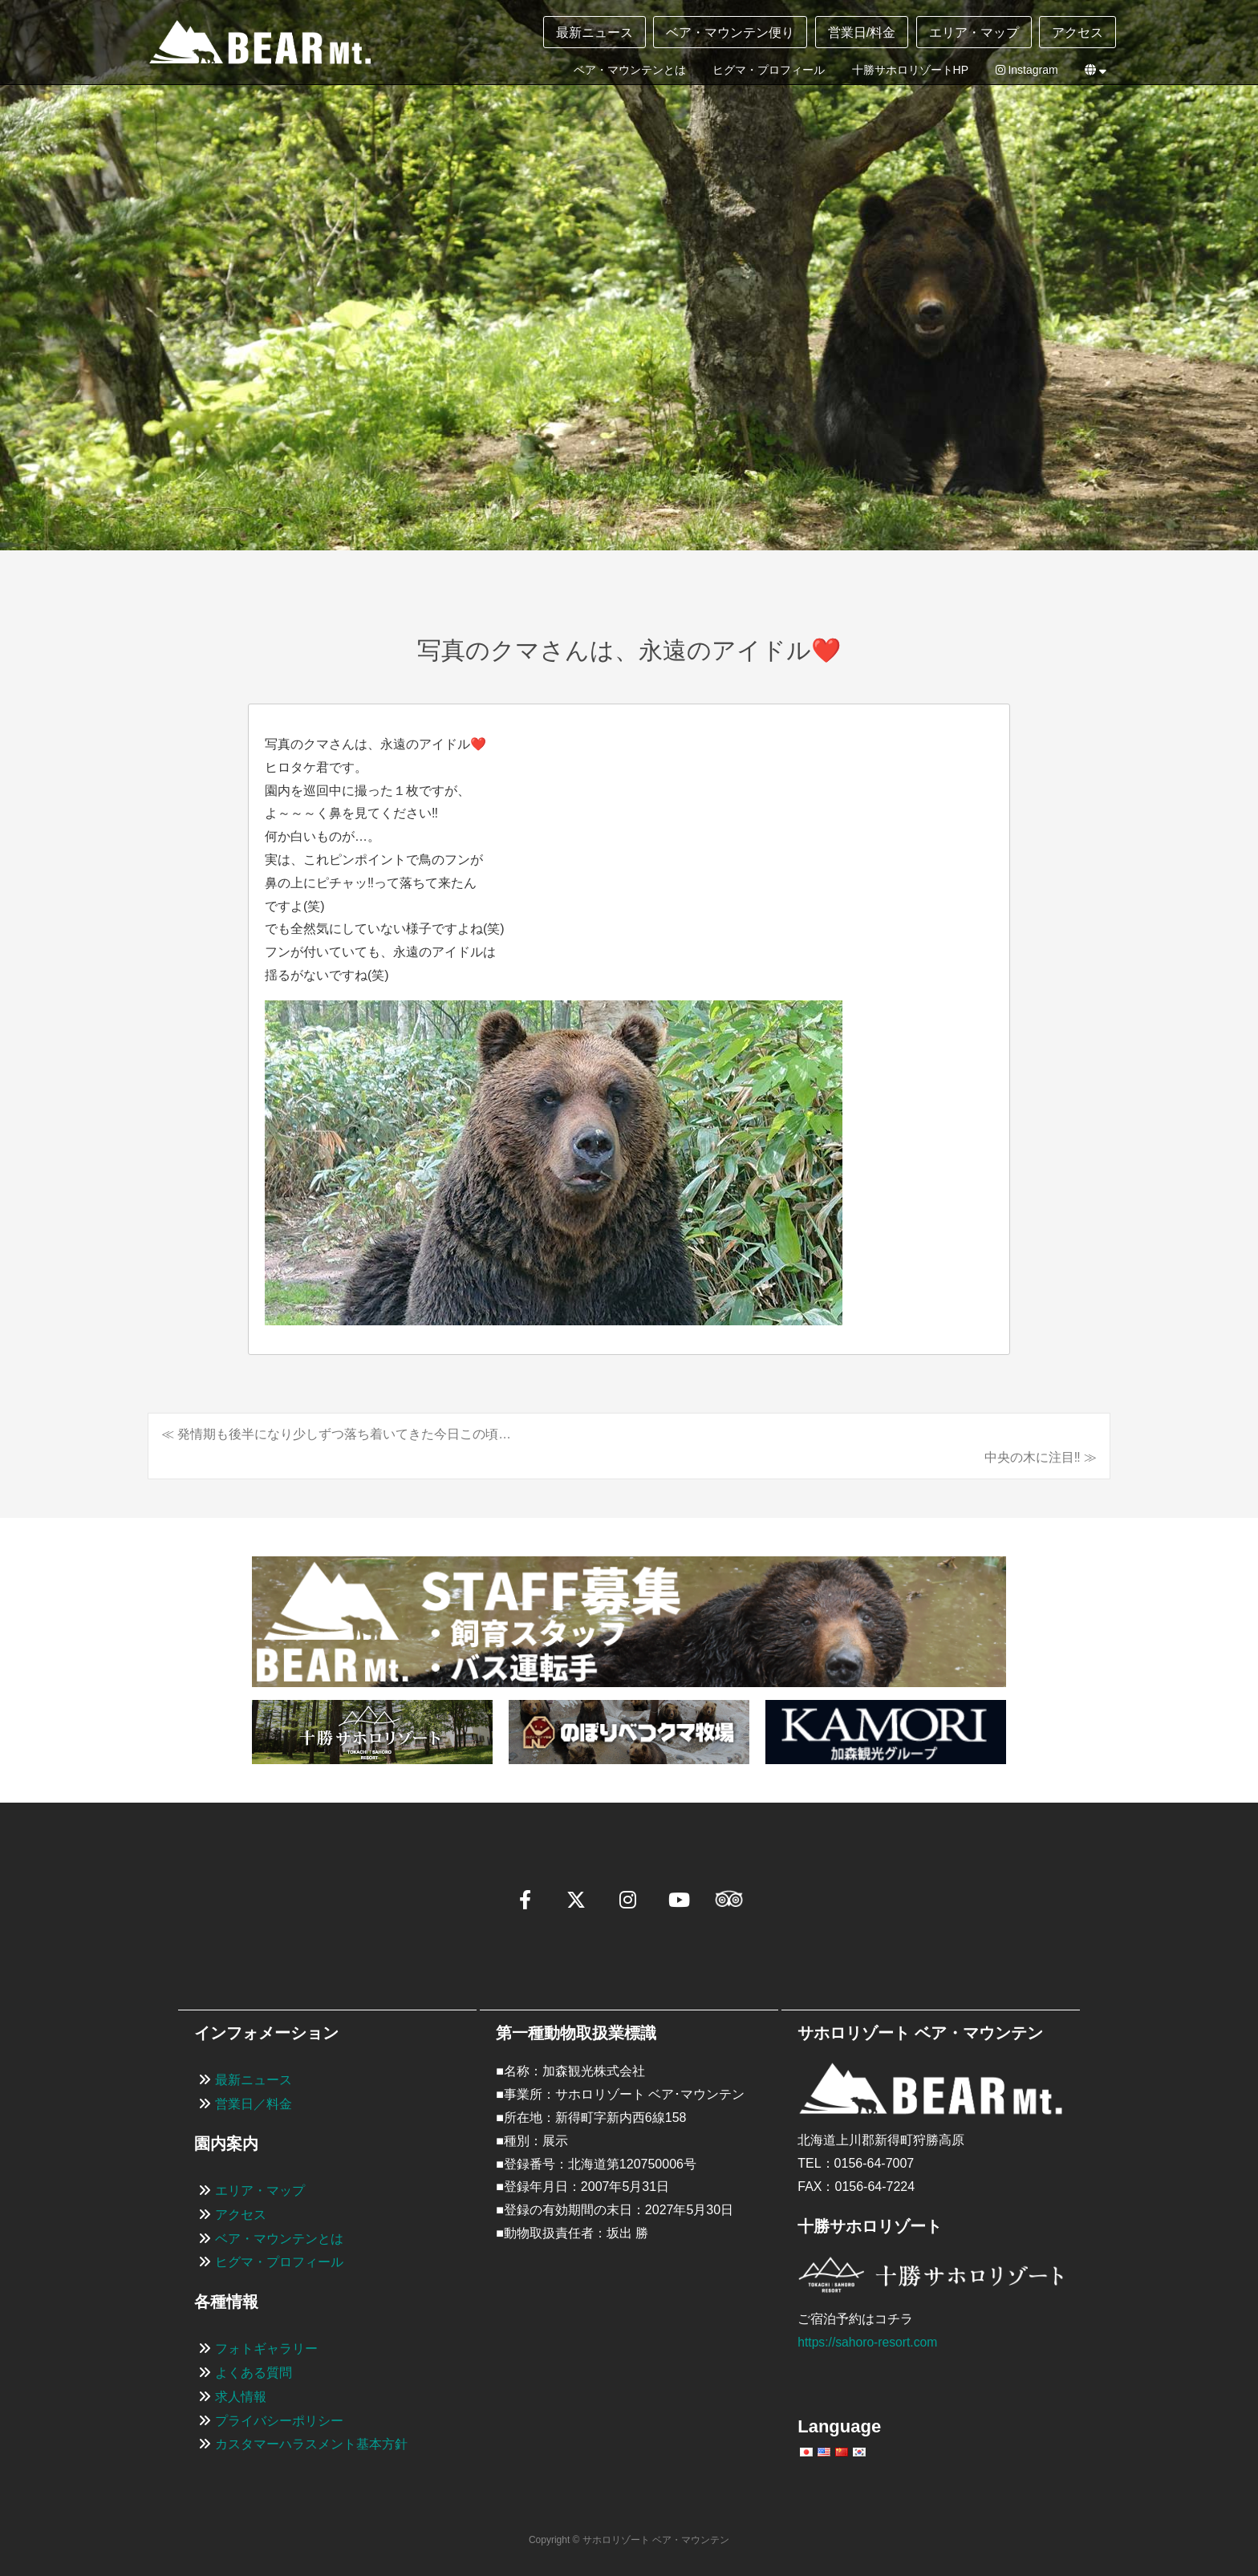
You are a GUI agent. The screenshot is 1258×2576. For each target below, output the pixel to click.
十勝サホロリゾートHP (910, 69)
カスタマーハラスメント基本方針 (311, 2445)
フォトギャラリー (266, 2349)
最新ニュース (594, 32)
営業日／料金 (253, 2105)
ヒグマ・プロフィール (768, 69)
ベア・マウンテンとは (630, 69)
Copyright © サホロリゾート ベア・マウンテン (629, 2540)
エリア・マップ (974, 32)
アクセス (1077, 32)
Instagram (1027, 69)
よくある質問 (253, 2373)
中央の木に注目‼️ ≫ (1040, 1457)
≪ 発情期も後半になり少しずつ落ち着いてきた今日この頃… (336, 1434)
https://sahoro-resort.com (868, 2342)
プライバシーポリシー (279, 2421)
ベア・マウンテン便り (730, 32)
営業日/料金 (861, 32)
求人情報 (240, 2397)
